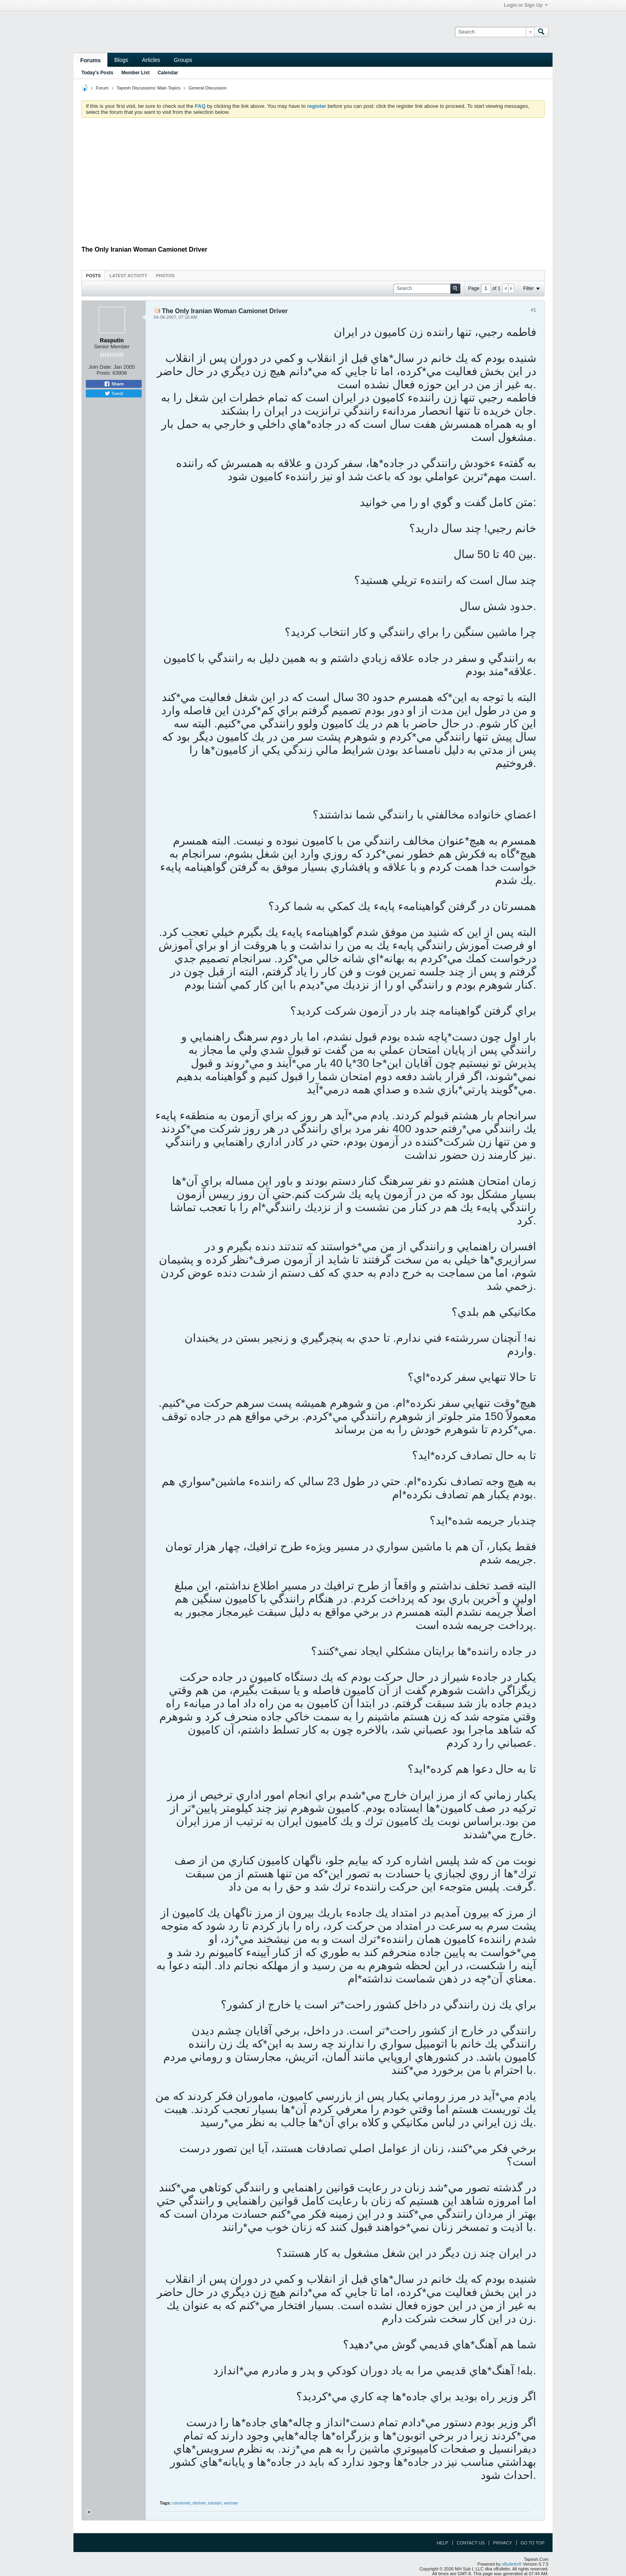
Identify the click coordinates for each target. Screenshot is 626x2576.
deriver (199, 2503)
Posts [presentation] (93, 275)
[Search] (494, 32)
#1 (533, 310)
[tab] (93, 275)
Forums (90, 60)
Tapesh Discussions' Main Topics (148, 87)
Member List (135, 72)
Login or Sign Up (526, 5)
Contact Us (471, 2542)
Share (114, 384)
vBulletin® (512, 2564)
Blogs (121, 60)
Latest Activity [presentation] (128, 275)
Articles (151, 60)
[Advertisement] (313, 184)
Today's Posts (97, 72)
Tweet (114, 393)
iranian (215, 2503)
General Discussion (207, 87)
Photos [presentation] (165, 275)
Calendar (168, 72)
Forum (102, 87)
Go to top (533, 2542)
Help (442, 2542)
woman (231, 2503)
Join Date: (100, 367)
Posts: (104, 373)
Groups (183, 60)
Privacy (502, 2542)
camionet (181, 2503)
